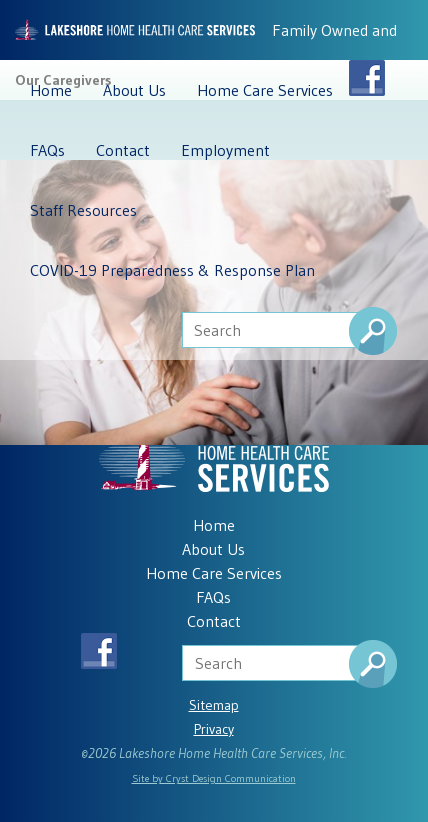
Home (51, 90)
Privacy (214, 729)
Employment (225, 150)
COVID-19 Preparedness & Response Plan (172, 270)
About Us (134, 90)
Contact (123, 150)
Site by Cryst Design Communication (214, 778)
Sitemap (214, 705)
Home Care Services (265, 90)
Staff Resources (83, 210)
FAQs (47, 150)
